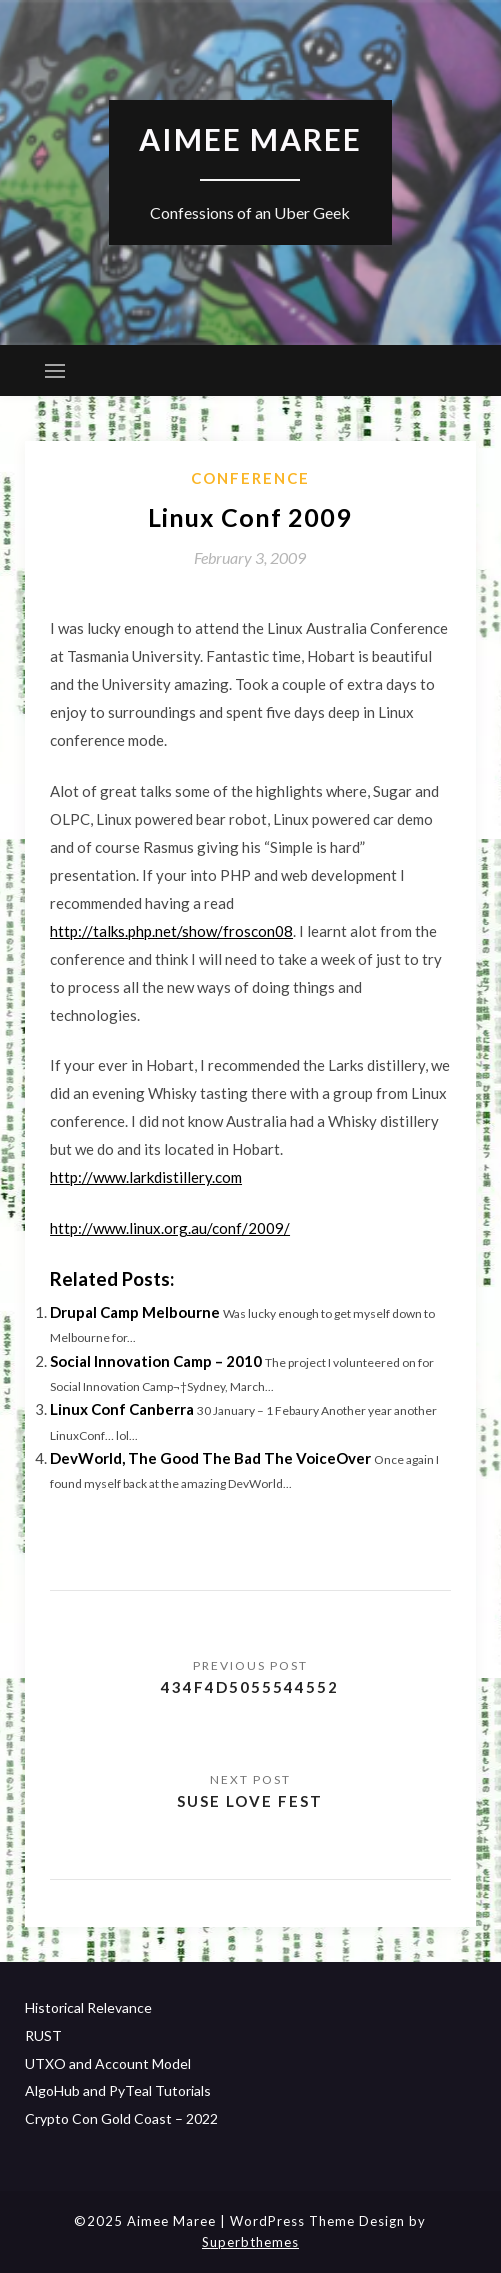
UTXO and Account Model (108, 2063)
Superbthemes (250, 2242)
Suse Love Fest (250, 1801)
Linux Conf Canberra (122, 1409)
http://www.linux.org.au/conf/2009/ (170, 1228)
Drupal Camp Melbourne (135, 1312)
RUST (43, 2035)
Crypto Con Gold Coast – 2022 (121, 2118)
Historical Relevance (88, 2007)
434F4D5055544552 (250, 1687)
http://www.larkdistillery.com (146, 1177)
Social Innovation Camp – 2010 (156, 1361)
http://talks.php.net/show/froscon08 (171, 931)
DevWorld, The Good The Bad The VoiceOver (210, 1458)
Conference (250, 478)
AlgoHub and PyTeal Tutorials (118, 2090)
